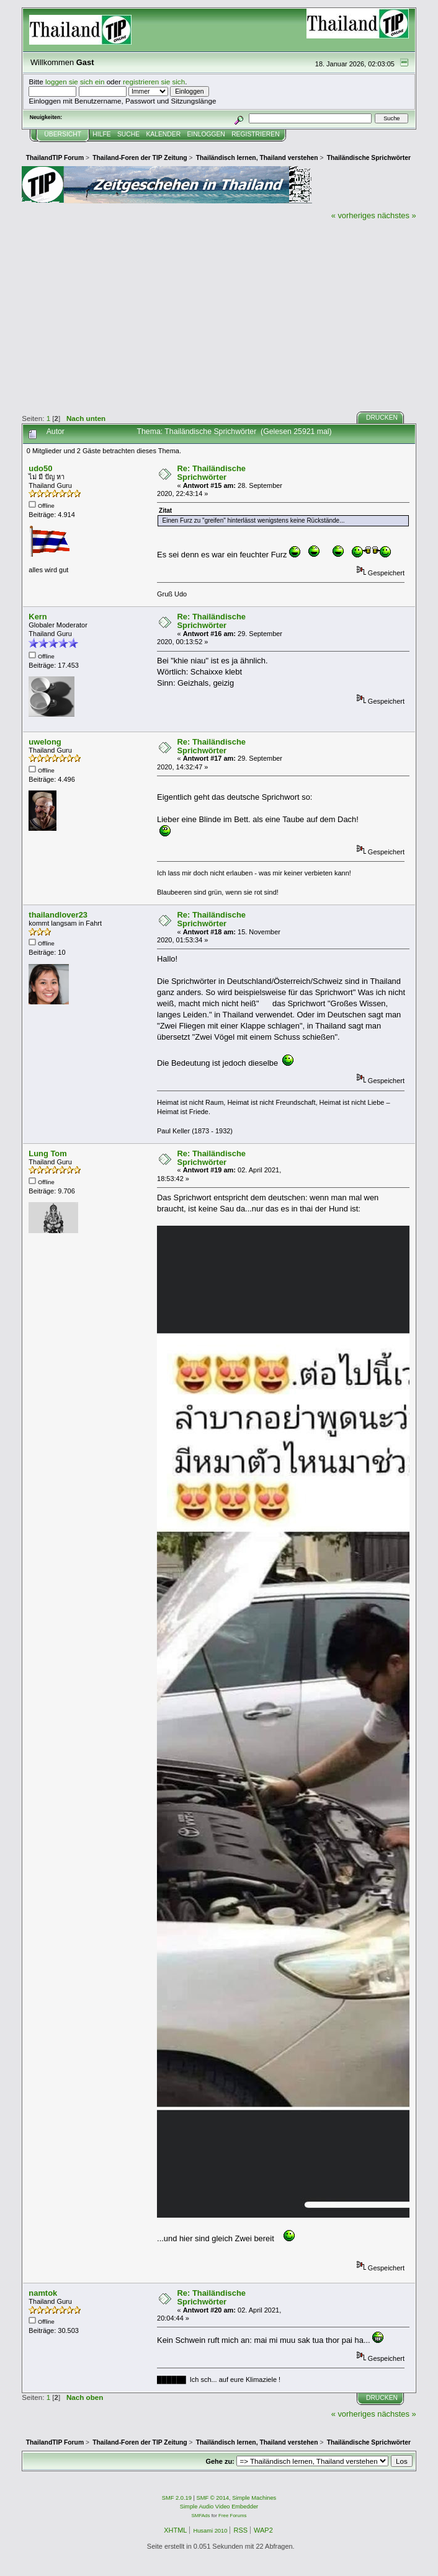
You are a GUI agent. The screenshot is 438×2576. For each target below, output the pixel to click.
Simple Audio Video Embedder (219, 2506)
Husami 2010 (210, 2531)
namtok (43, 2293)
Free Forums (232, 2515)
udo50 (40, 468)
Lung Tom (47, 1153)
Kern (38, 616)
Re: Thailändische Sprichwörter (211, 473)
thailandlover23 (58, 914)
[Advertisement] (219, 314)
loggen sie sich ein (75, 81)
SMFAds (201, 2515)
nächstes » (396, 215)
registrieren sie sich (154, 81)
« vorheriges (353, 215)
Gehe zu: (219, 2461)
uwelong (45, 741)
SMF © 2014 (213, 2498)
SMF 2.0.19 (177, 2498)
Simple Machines (254, 2498)
